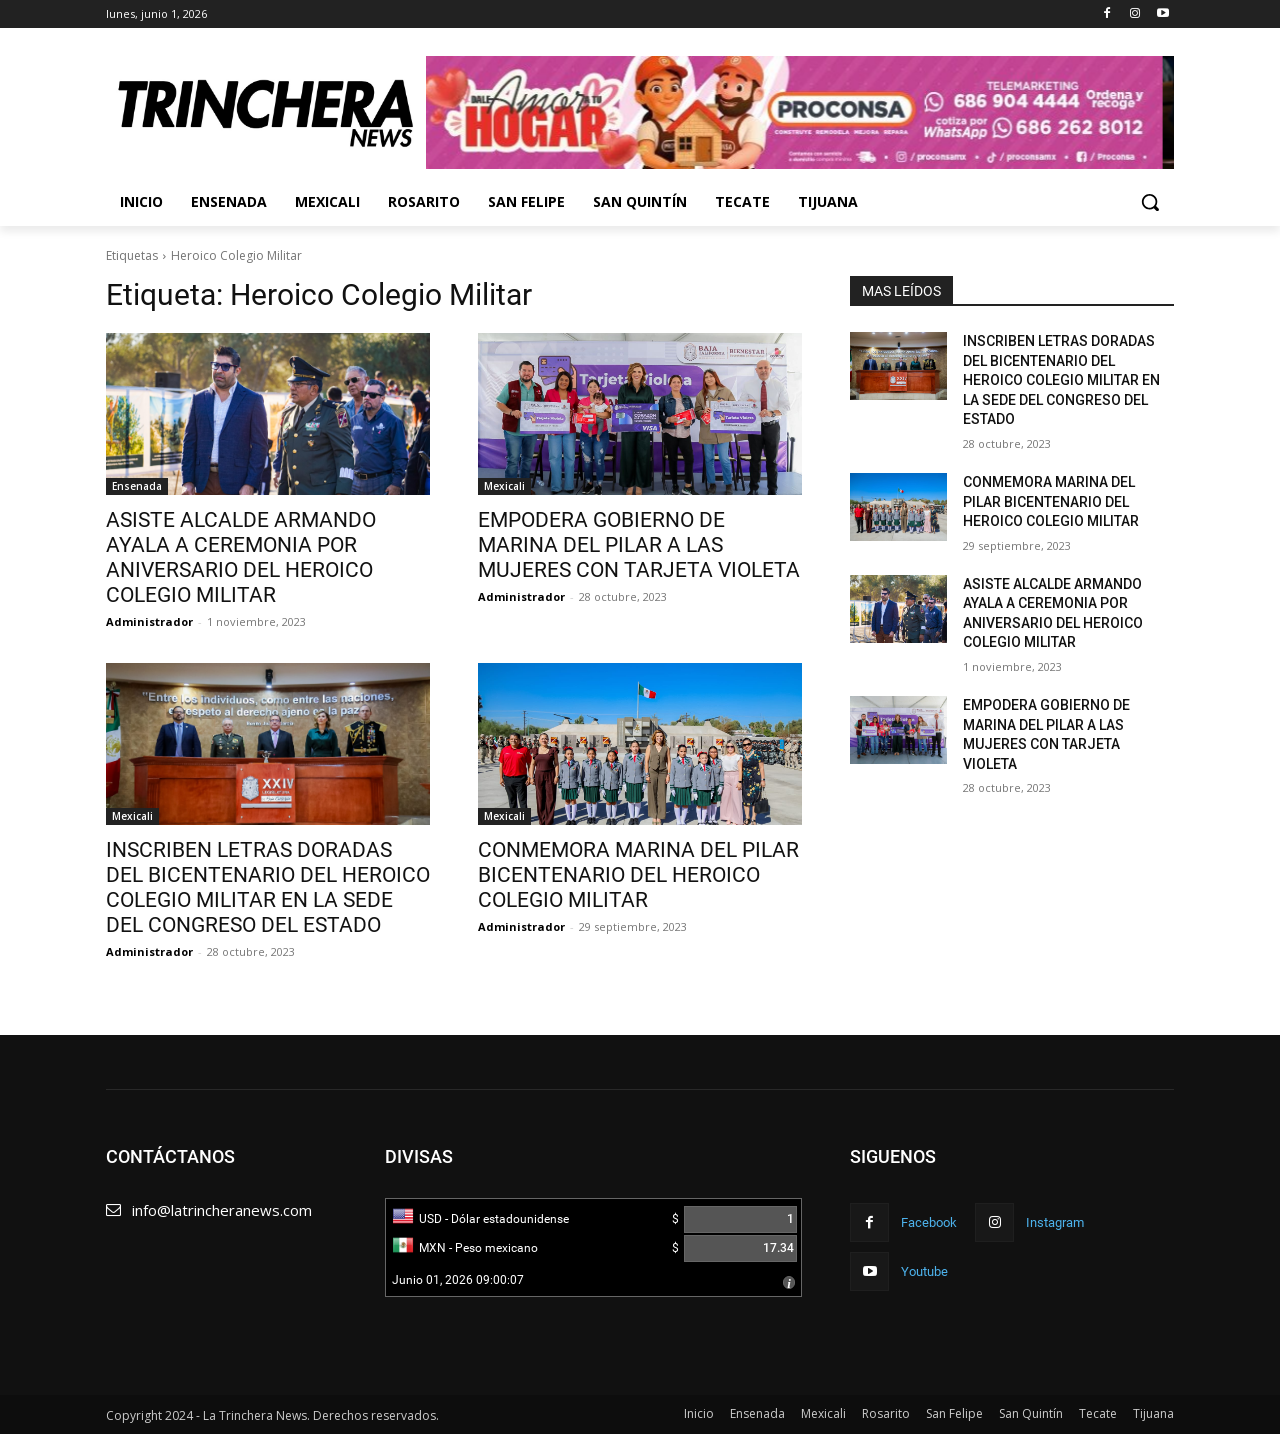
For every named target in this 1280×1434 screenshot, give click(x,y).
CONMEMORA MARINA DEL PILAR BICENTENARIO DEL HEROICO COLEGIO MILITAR (638, 875)
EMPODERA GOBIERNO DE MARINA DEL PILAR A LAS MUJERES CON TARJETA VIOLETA (639, 545)
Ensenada (137, 486)
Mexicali (504, 486)
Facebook (929, 1222)
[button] (1150, 202)
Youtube (924, 1271)
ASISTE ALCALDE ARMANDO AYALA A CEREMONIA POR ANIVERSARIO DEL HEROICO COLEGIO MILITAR (241, 557)
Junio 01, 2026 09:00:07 (458, 1280)
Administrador (149, 621)
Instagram (1055, 1222)
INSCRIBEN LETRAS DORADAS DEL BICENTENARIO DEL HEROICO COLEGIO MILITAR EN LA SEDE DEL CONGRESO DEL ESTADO (268, 887)
